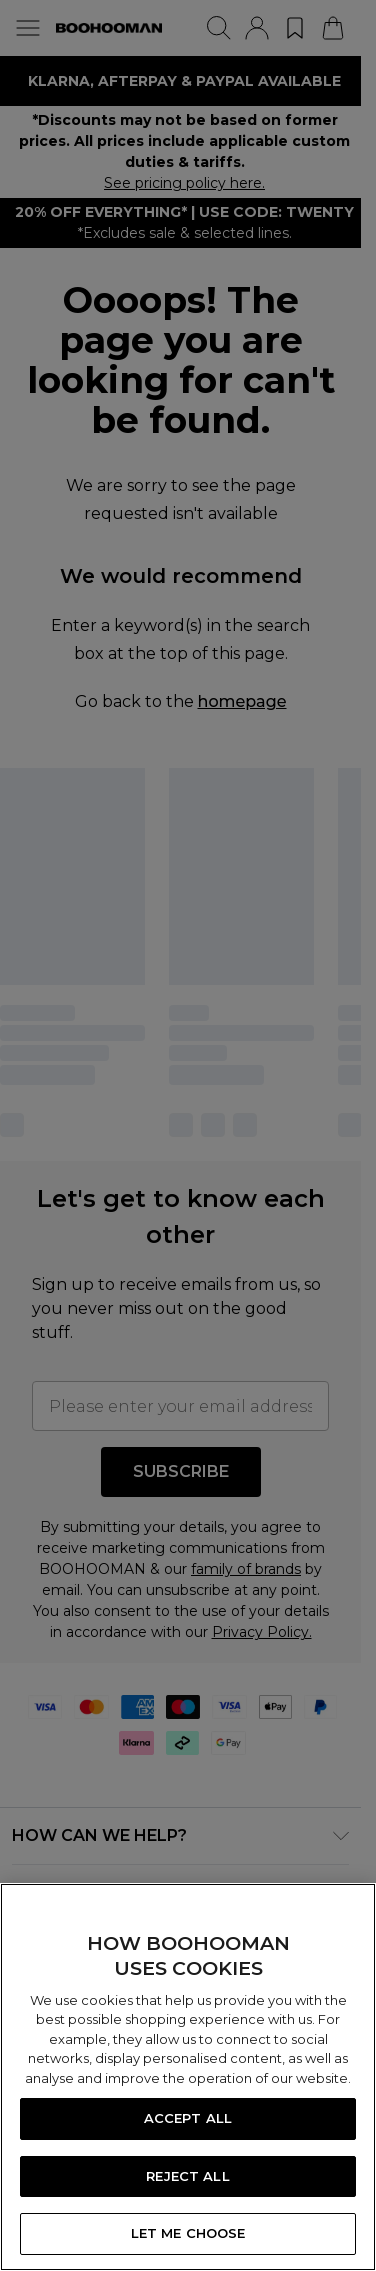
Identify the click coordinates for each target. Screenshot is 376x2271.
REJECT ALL (187, 2176)
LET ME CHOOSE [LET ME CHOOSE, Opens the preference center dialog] (188, 2233)
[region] (188, 2077)
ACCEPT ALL (188, 2118)
